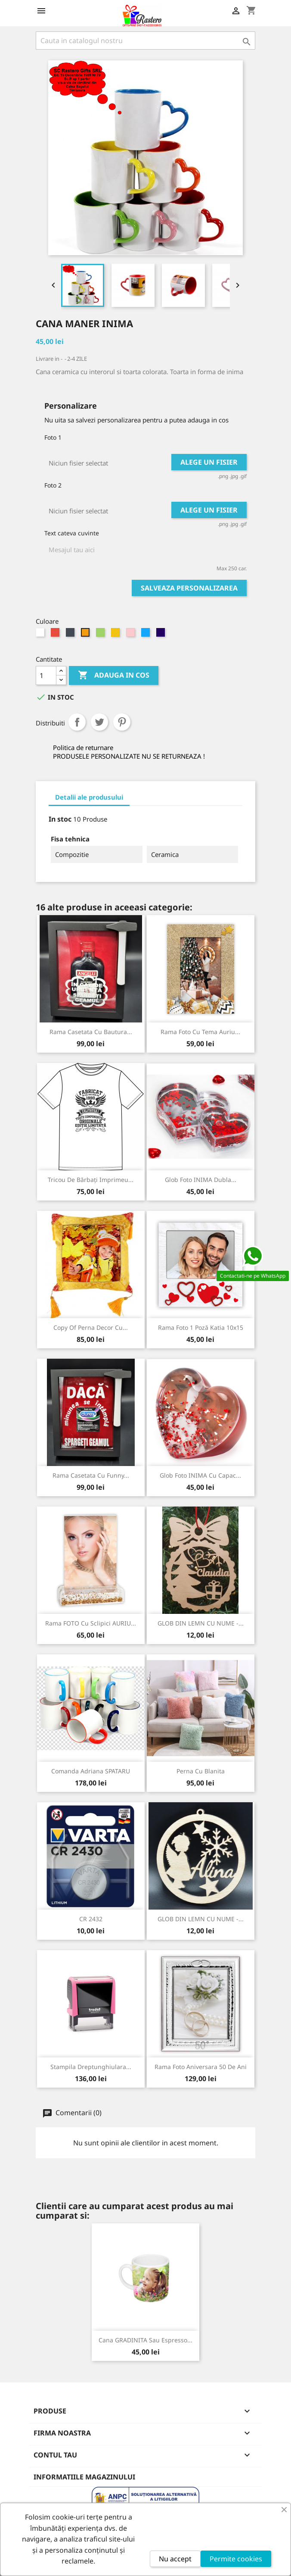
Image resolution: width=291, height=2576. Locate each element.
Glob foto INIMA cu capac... (200, 1475)
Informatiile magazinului (84, 2477)
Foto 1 (53, 437)
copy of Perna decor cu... (90, 1327)
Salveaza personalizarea (189, 588)
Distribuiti (77, 722)
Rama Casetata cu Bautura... (91, 1032)
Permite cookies (236, 2558)
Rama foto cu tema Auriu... (200, 1032)
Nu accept (175, 2558)
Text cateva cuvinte (71, 533)
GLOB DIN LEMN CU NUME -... (201, 1623)
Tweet (99, 722)
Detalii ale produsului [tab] (89, 797)
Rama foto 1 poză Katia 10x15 (200, 1327)
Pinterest (121, 722)
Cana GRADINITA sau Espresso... (145, 2340)
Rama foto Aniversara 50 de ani (201, 2067)
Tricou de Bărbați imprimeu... (90, 1179)
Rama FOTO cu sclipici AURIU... (90, 1623)
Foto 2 (53, 485)
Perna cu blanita (200, 1771)
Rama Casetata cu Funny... (91, 1475)
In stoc (60, 819)
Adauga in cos (113, 675)
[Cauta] (145, 40)
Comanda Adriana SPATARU (90, 1771)
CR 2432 (90, 1919)
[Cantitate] (46, 675)
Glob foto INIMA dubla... (200, 1179)
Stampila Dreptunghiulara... (90, 2067)
